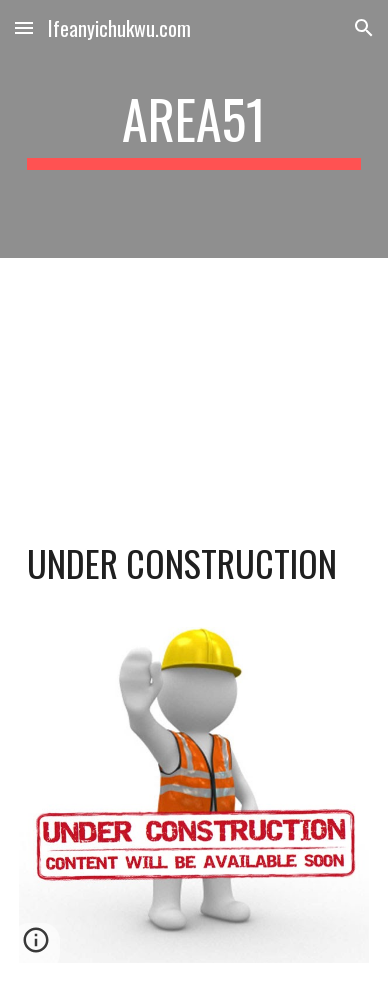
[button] (24, 27)
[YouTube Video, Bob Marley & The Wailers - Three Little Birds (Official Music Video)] (194, 380)
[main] (194, 129)
